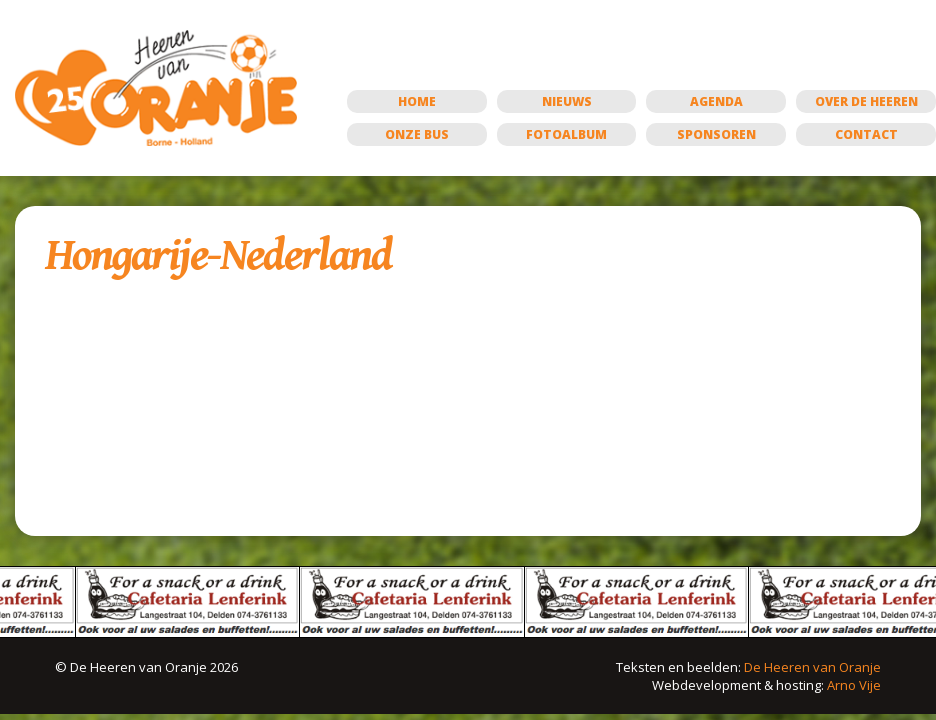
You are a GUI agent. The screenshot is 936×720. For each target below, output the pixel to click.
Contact (866, 134)
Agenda (716, 101)
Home (417, 101)
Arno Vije (854, 685)
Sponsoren (716, 134)
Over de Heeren (866, 101)
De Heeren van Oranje (812, 667)
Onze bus (417, 134)
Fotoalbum (566, 134)
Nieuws (567, 101)
